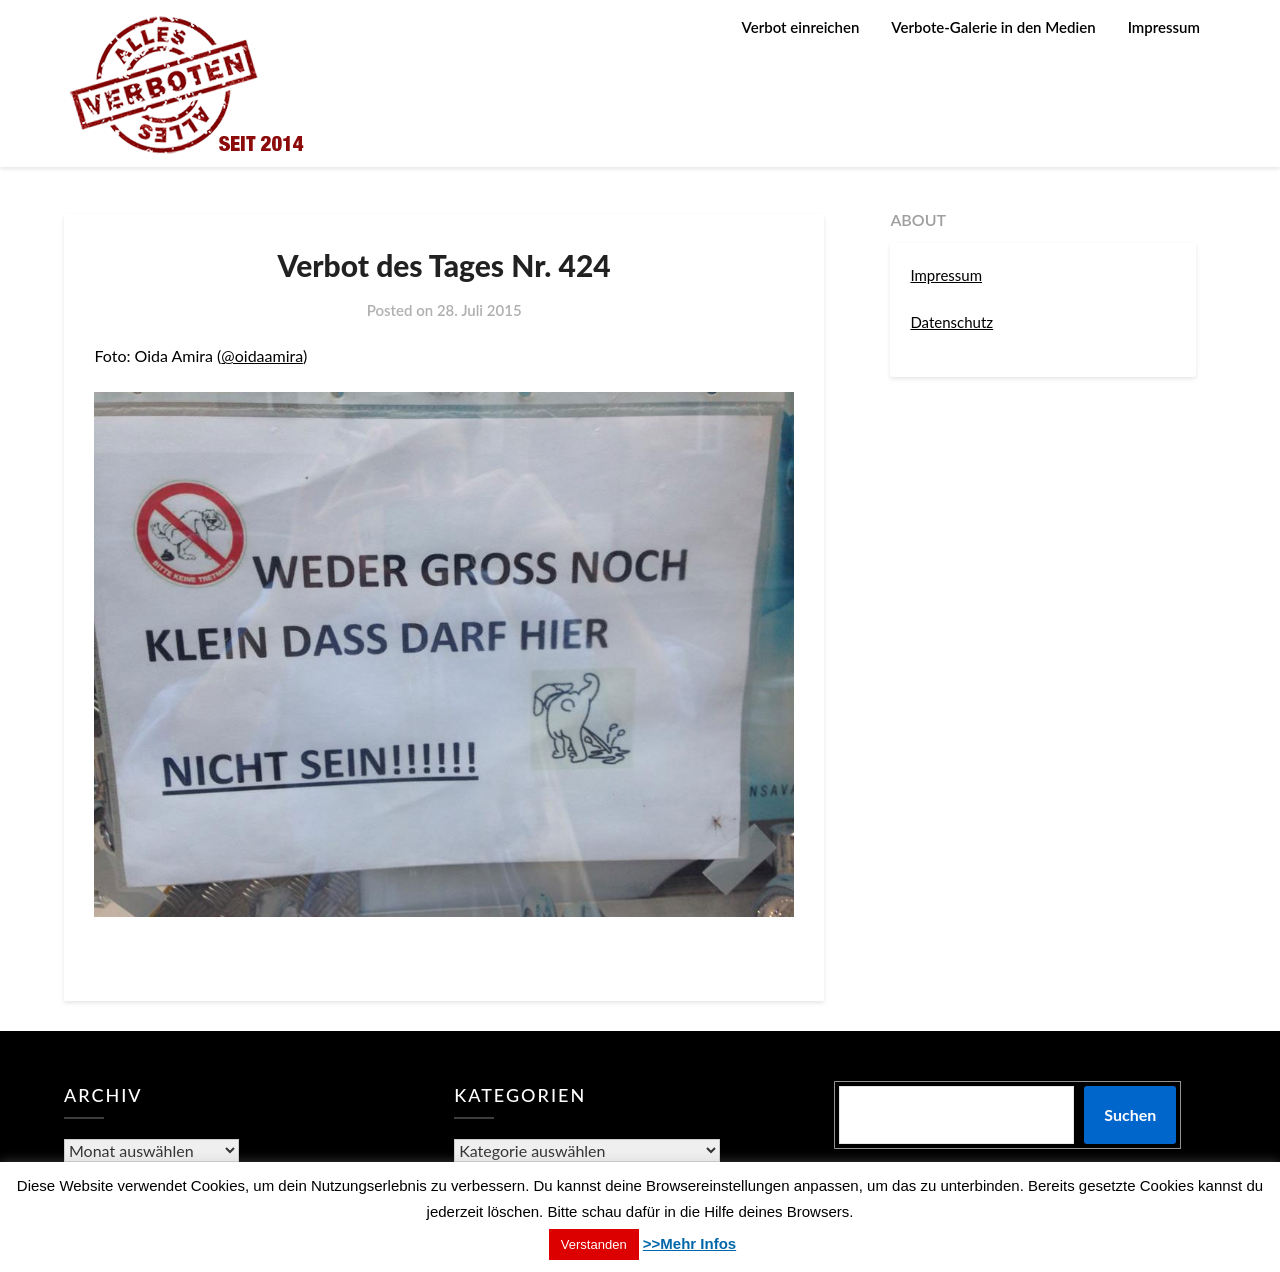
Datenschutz (951, 322)
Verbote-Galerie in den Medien (993, 27)
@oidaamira (262, 355)
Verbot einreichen (801, 27)
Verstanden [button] (594, 1244)
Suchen (1130, 1114)
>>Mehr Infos (689, 1243)
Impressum (1164, 27)
